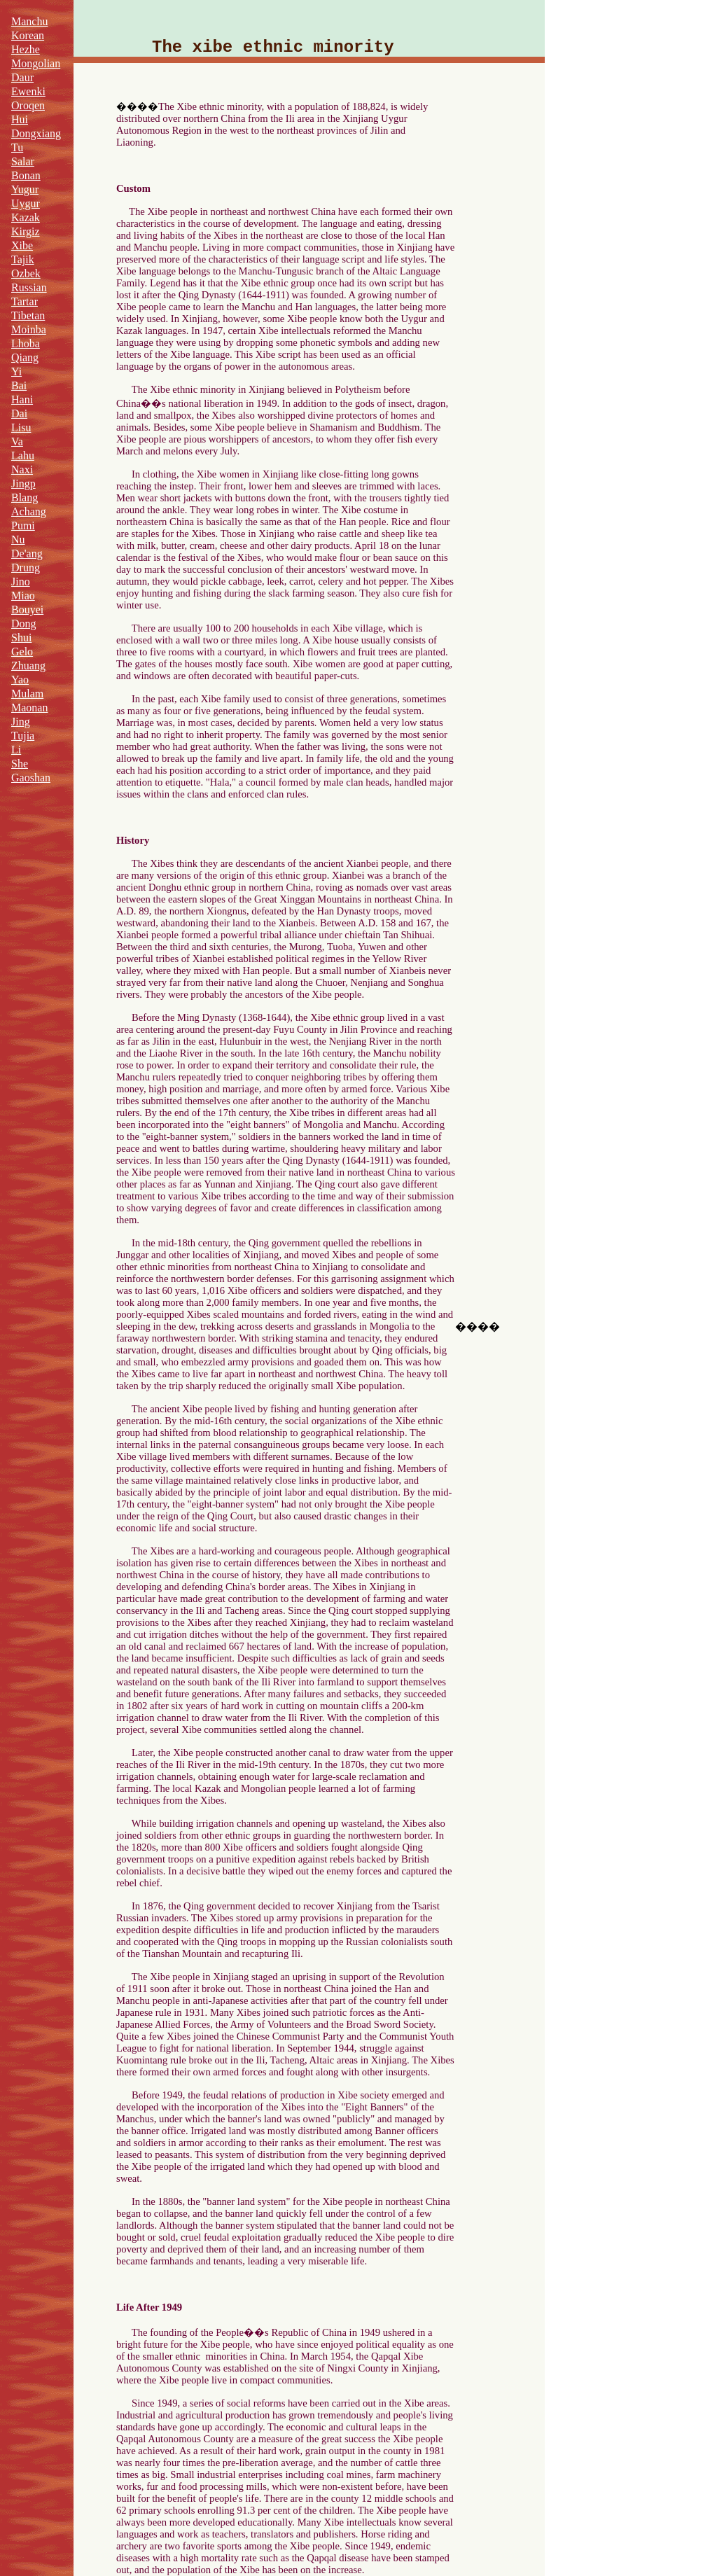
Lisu (21, 427)
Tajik (22, 259)
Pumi (23, 525)
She (19, 764)
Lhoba (25, 343)
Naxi (22, 469)
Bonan (26, 175)
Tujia (22, 736)
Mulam (27, 693)
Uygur (25, 203)
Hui (19, 119)
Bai (19, 385)
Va (17, 441)
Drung (25, 567)
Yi (16, 371)
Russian (29, 287)
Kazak (25, 217)
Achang (28, 511)
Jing (20, 721)
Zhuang (28, 665)
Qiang (25, 357)
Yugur (25, 189)
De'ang (27, 553)
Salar (22, 161)
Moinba (28, 329)
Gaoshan (30, 778)
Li (16, 750)
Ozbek (26, 273)
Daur (22, 77)
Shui (21, 637)
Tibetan (28, 315)
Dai (19, 413)
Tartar (24, 301)
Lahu (22, 455)
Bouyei (27, 609)
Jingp (23, 483)
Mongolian (35, 63)
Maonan (29, 707)
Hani (22, 399)
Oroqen (28, 105)
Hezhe (25, 49)
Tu (17, 147)
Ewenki (28, 91)
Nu (18, 539)
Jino (20, 581)
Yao (20, 679)
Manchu (29, 21)
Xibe (22, 245)
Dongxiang (36, 133)
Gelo (22, 651)
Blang (24, 497)
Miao (23, 595)
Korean (27, 35)
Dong (23, 623)
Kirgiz (25, 231)
